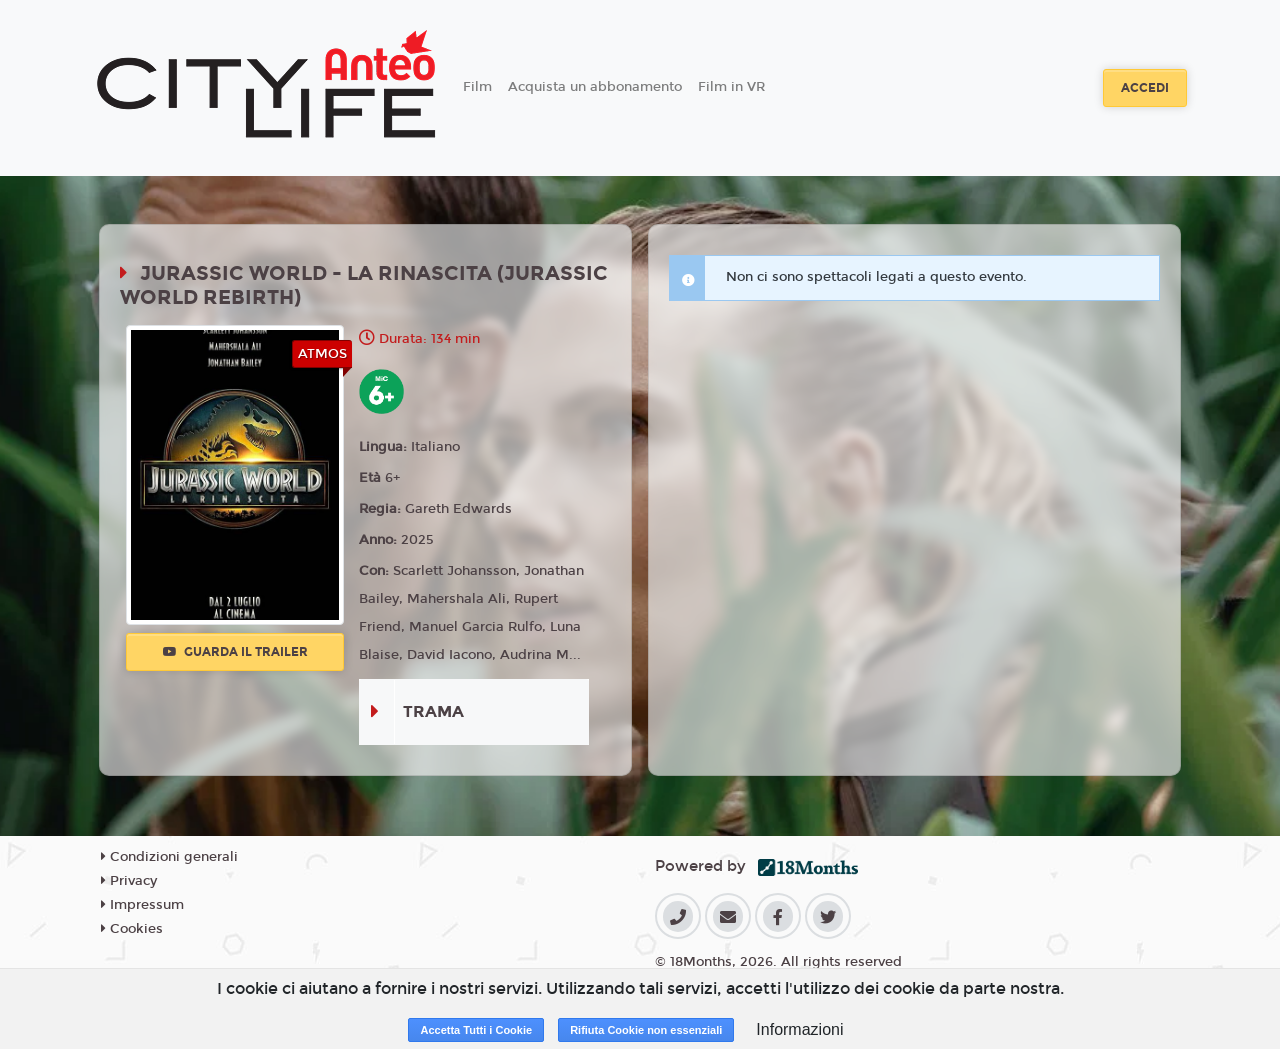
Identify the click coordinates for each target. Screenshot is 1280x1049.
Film (477, 87)
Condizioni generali (169, 857)
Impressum (142, 905)
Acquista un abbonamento (595, 87)
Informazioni (799, 1029)
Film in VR (731, 87)
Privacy (129, 881)
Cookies (132, 929)
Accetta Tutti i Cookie (476, 1030)
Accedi (1145, 88)
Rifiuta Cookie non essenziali (646, 1030)
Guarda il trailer (235, 652)
